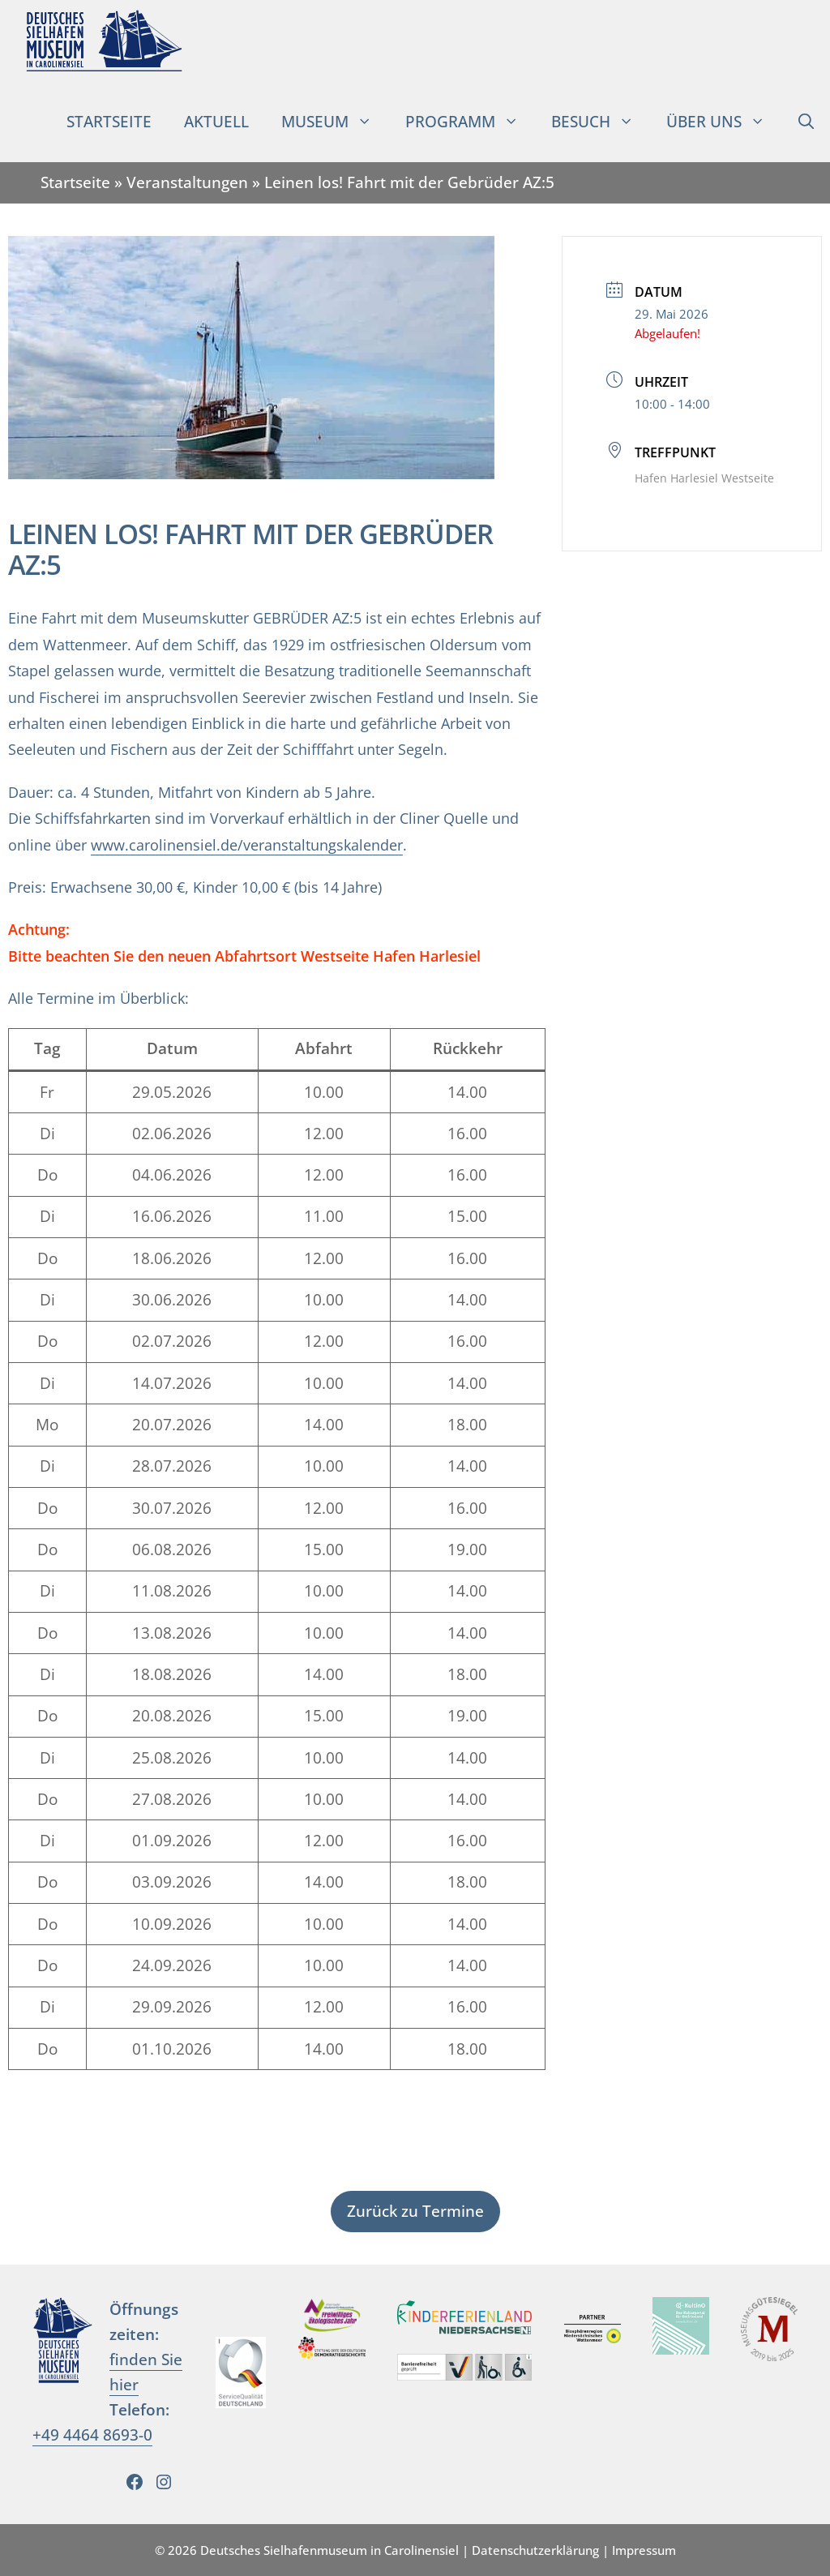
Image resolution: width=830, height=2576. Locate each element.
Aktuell (216, 121)
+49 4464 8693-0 (92, 2434)
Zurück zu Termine (415, 2211)
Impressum (644, 2550)
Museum (334, 121)
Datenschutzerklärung (535, 2550)
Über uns (723, 121)
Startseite (109, 121)
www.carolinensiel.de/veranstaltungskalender (247, 845)
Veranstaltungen (187, 182)
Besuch (600, 121)
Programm (470, 121)
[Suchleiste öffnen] (806, 121)
